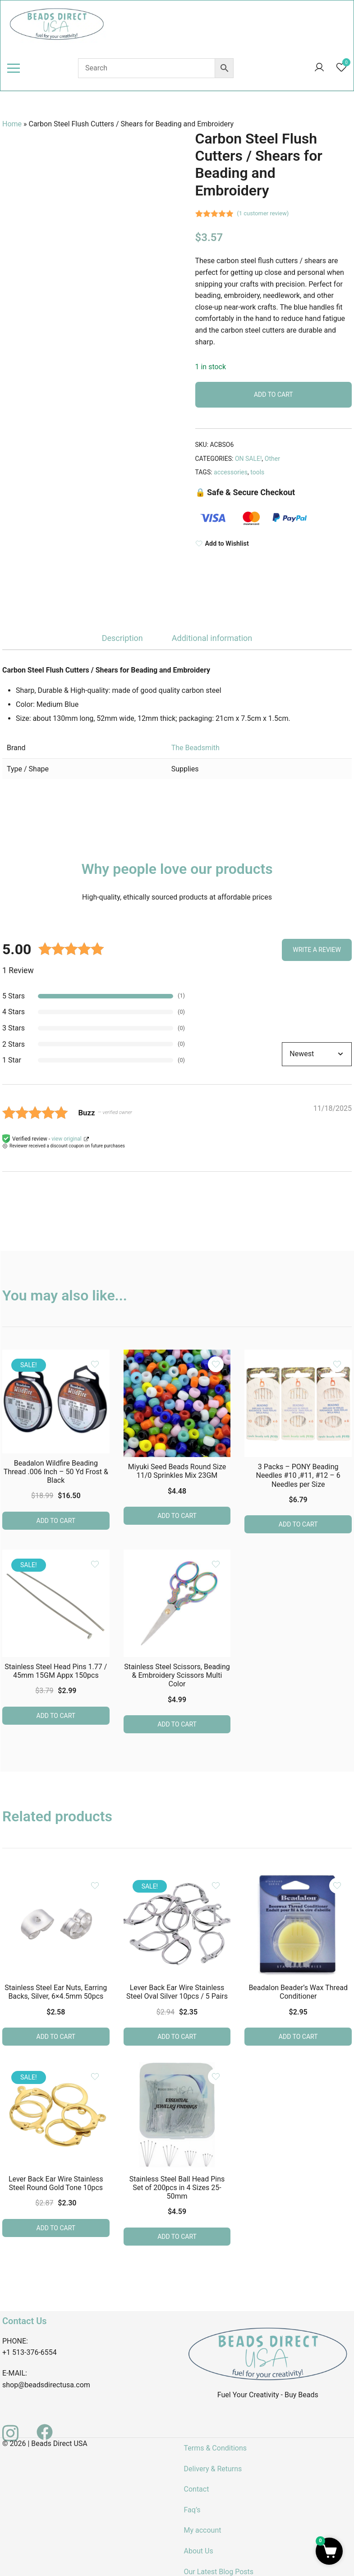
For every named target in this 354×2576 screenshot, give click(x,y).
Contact (196, 2489)
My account (202, 2530)
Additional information (212, 638)
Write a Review (317, 949)
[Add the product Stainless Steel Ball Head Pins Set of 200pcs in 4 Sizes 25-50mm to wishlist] (216, 2076)
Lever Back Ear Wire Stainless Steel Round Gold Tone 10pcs (56, 2183)
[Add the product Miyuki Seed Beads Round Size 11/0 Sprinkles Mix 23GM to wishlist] (216, 1364)
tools (257, 472)
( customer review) (263, 213)
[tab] (122, 638)
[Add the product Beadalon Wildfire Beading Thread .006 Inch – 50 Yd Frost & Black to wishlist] (95, 1364)
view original (66, 1139)
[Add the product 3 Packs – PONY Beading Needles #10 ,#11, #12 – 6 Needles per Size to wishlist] (337, 1364)
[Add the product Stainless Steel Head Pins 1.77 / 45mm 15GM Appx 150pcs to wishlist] (95, 1564)
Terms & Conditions (215, 2448)
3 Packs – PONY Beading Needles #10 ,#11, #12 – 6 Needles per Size (298, 1475)
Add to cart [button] (56, 1520)
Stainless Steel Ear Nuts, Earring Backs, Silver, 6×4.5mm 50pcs (56, 1991)
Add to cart (273, 394)
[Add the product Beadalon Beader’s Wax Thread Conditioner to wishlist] (337, 1886)
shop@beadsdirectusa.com (46, 2385)
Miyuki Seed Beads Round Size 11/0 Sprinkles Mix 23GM (177, 1471)
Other (272, 458)
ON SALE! (248, 458)
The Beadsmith (195, 747)
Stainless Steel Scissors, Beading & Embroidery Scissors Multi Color (177, 1675)
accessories (231, 472)
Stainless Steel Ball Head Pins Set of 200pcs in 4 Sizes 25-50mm (177, 2187)
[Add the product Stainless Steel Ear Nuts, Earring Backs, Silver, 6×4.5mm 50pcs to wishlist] (95, 1886)
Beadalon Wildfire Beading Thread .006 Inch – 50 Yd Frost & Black (56, 1472)
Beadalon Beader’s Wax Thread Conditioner (298, 1991)
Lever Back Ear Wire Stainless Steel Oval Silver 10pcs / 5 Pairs (177, 1991)
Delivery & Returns (213, 2469)
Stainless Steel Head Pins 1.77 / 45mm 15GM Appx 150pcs (56, 1671)
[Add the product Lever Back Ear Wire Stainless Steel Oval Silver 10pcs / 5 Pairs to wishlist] (216, 1886)
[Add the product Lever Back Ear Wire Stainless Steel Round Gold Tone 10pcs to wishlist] (95, 2076)
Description (122, 638)
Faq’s (192, 2510)
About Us (198, 2551)
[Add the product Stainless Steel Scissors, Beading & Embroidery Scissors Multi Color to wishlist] (216, 1564)
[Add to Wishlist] (273, 543)
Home (12, 124)
